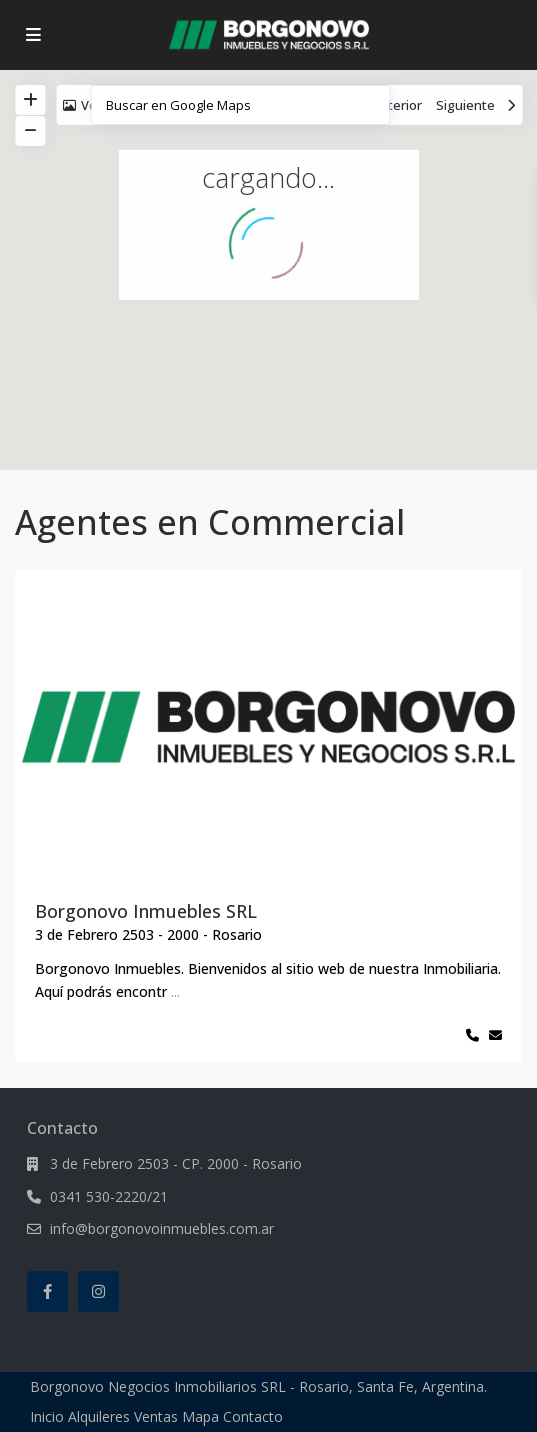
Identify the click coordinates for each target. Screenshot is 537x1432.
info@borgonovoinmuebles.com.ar (162, 1228)
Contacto (253, 1416)
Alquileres (99, 1416)
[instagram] (98, 1291)
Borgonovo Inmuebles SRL (146, 911)
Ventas (156, 1416)
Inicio (47, 1416)
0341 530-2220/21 (109, 1196)
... (175, 991)
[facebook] (47, 1291)
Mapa (200, 1416)
